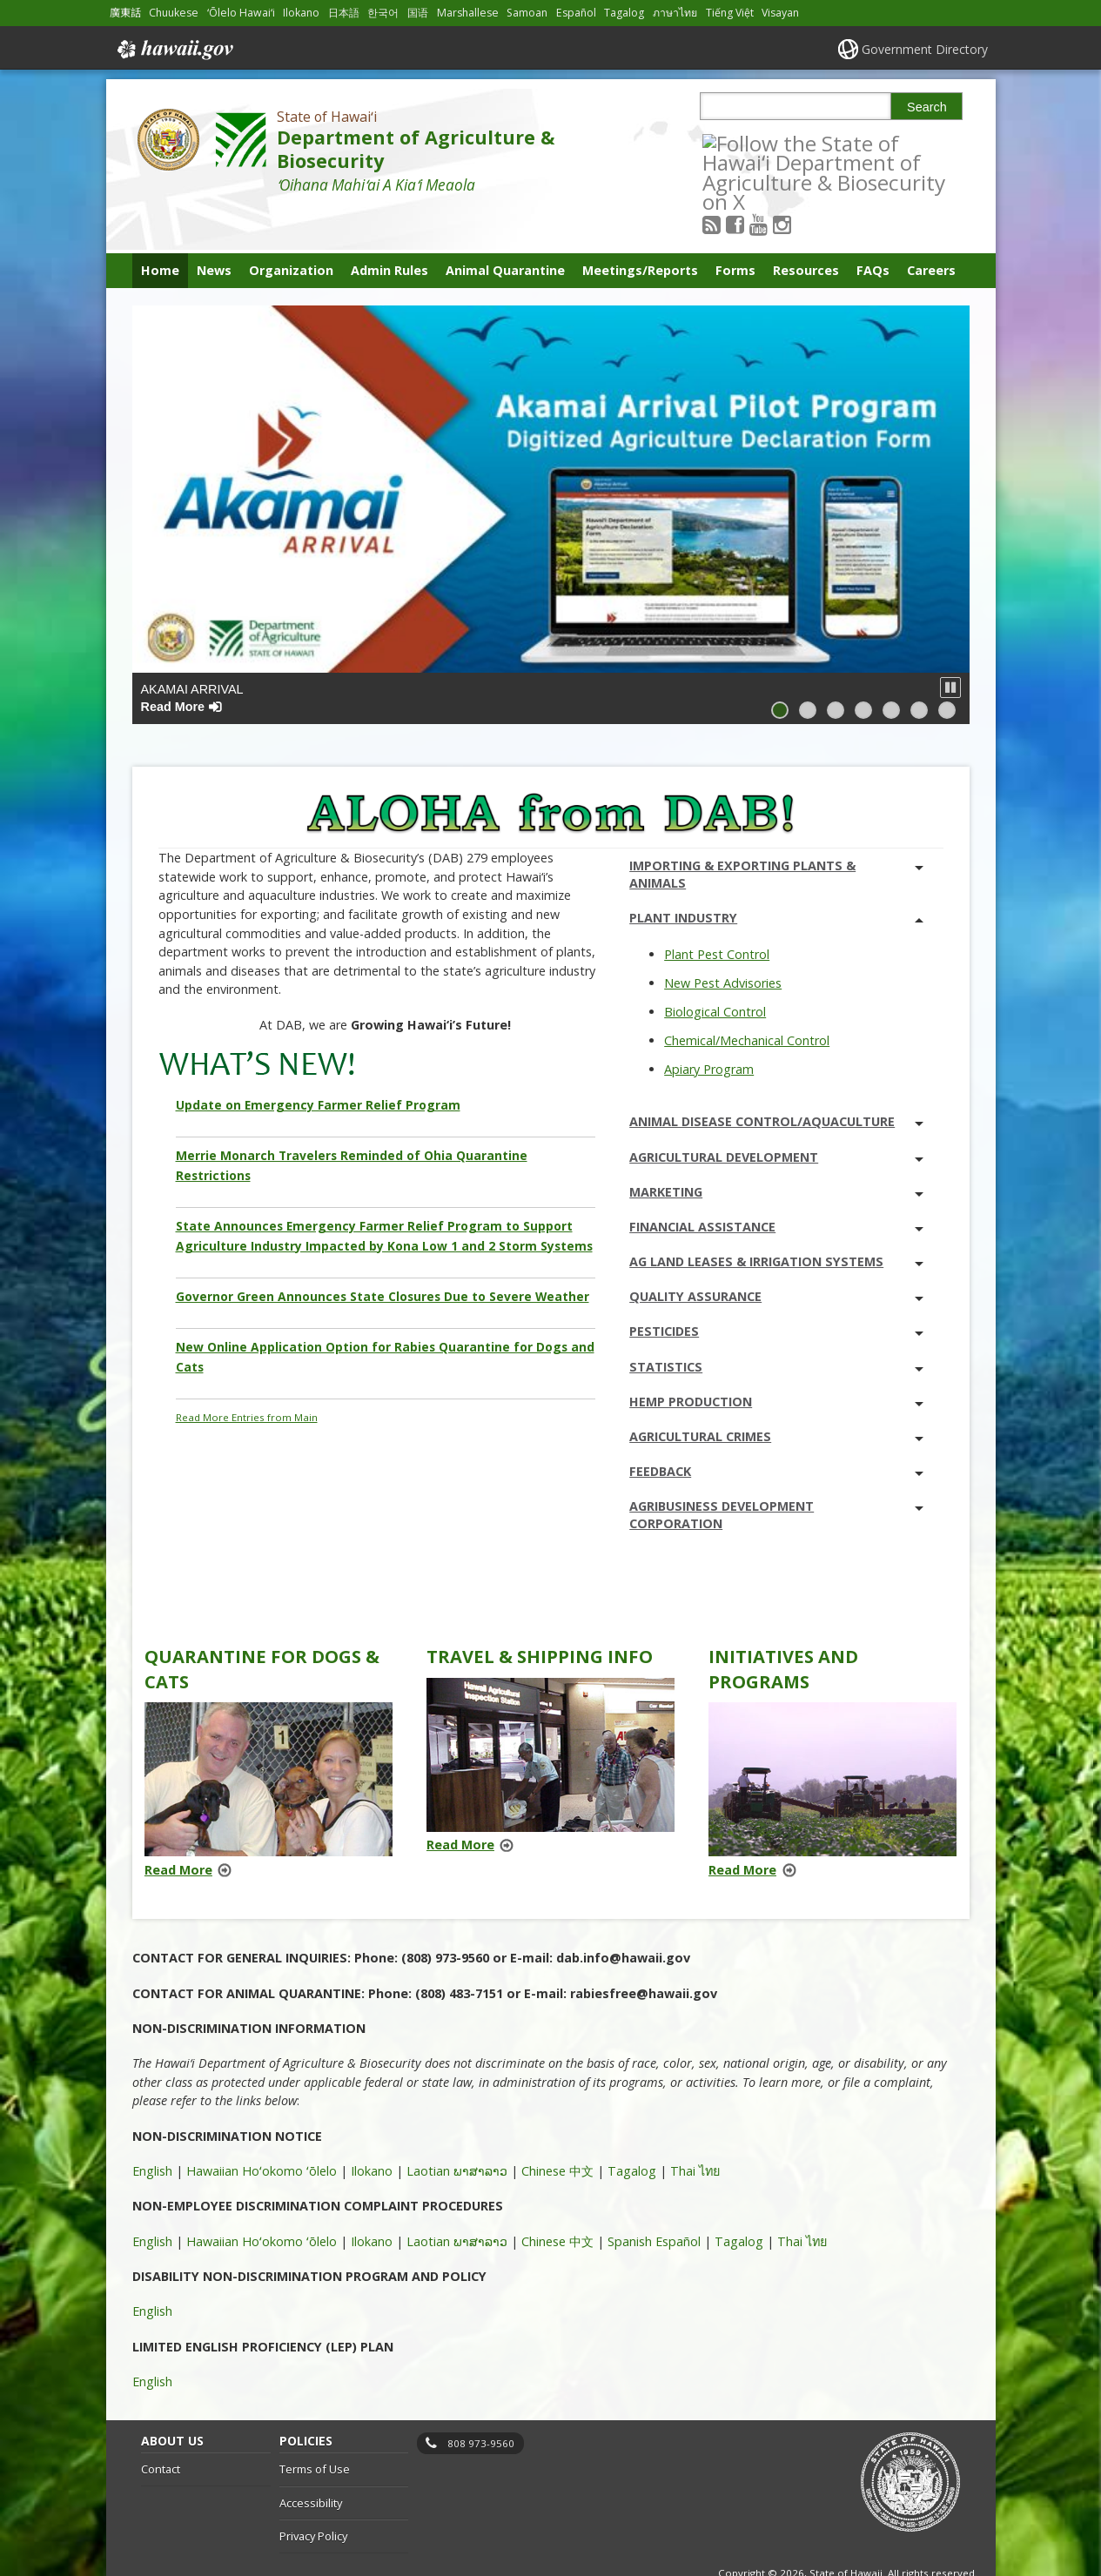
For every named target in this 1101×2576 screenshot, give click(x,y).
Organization (291, 226)
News (214, 226)
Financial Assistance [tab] (776, 1183)
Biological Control (715, 968)
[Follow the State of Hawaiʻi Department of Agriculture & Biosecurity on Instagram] (805, 142)
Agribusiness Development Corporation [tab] (776, 1471)
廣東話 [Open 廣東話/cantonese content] (125, 12)
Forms (735, 226)
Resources (806, 226)
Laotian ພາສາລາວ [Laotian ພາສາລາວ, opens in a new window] (456, 2127)
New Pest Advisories (723, 939)
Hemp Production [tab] (776, 1358)
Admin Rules (389, 226)
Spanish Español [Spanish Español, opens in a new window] (654, 2198)
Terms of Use (314, 2425)
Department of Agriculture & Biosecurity (415, 148)
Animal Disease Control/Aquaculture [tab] (776, 1078)
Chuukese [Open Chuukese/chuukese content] (173, 12)
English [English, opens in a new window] (152, 2127)
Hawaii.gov (174, 50)
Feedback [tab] (776, 1427)
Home (160, 226)
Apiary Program (709, 1026)
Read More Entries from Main (247, 1373)
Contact (160, 2425)
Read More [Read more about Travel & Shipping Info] (460, 1801)
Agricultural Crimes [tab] (776, 1393)
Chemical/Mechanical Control (746, 997)
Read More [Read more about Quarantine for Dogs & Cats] (178, 1826)
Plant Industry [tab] (776, 875)
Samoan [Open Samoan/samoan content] (527, 12)
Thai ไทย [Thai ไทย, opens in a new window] (695, 2127)
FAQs (873, 226)
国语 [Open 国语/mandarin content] (417, 12)
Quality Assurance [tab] (776, 1252)
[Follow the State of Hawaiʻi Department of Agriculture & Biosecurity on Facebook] (758, 142)
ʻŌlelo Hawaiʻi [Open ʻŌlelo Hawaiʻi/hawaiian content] (241, 12)
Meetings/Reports (640, 226)
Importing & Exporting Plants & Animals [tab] (776, 831)
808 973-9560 (480, 2399)
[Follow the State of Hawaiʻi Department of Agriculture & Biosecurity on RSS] (735, 142)
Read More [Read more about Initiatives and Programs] (742, 1826)
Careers (931, 226)
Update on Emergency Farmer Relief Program (318, 1061)
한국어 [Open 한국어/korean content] (383, 12)
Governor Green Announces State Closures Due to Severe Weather (382, 1252)
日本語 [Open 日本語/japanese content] (343, 12)
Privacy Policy (313, 2493)
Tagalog (632, 2127)
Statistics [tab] (776, 1323)
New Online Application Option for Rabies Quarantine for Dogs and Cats (385, 1313)
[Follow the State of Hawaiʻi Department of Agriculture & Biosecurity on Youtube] (782, 142)
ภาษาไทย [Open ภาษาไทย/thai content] (675, 12)
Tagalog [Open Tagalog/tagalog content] (624, 12)
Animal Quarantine (505, 226)
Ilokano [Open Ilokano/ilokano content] (301, 12)
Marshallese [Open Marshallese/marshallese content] (468, 12)
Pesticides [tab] (776, 1288)
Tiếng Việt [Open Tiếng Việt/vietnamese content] (730, 12)
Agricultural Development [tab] (776, 1113)
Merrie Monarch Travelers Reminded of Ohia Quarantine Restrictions (351, 1122)
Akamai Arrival (192, 654)
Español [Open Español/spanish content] (576, 12)
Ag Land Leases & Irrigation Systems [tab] (776, 1218)
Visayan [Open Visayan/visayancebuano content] (780, 12)
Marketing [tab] (776, 1148)
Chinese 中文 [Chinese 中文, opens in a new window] (557, 2127)
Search (927, 107)
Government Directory (925, 49)
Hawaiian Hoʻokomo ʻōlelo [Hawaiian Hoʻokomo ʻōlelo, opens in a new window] (261, 2127)
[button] (950, 644)
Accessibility (310, 2459)
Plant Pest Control (716, 910)
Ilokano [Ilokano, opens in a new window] (372, 2127)
